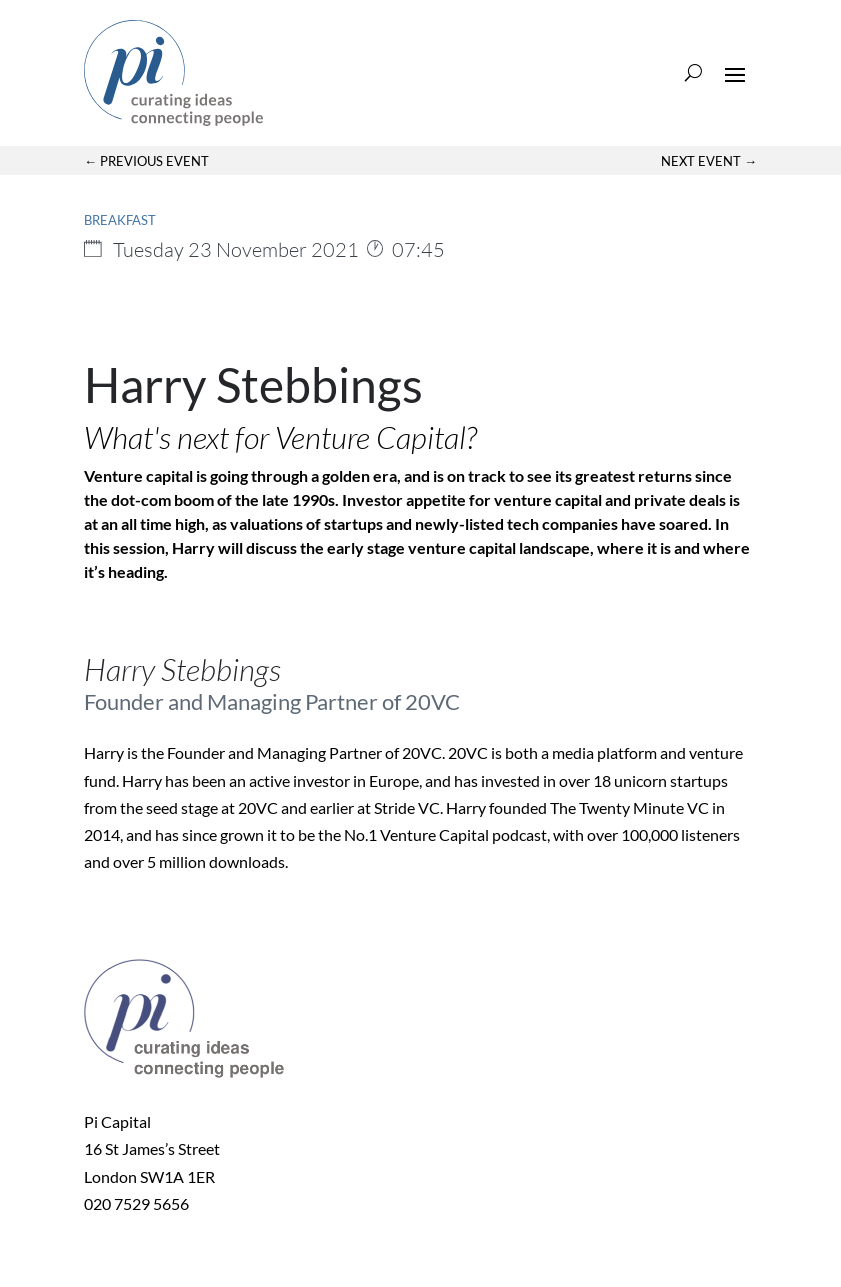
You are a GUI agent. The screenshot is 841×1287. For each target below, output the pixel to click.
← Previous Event (146, 161)
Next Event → (709, 161)
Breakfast (120, 220)
